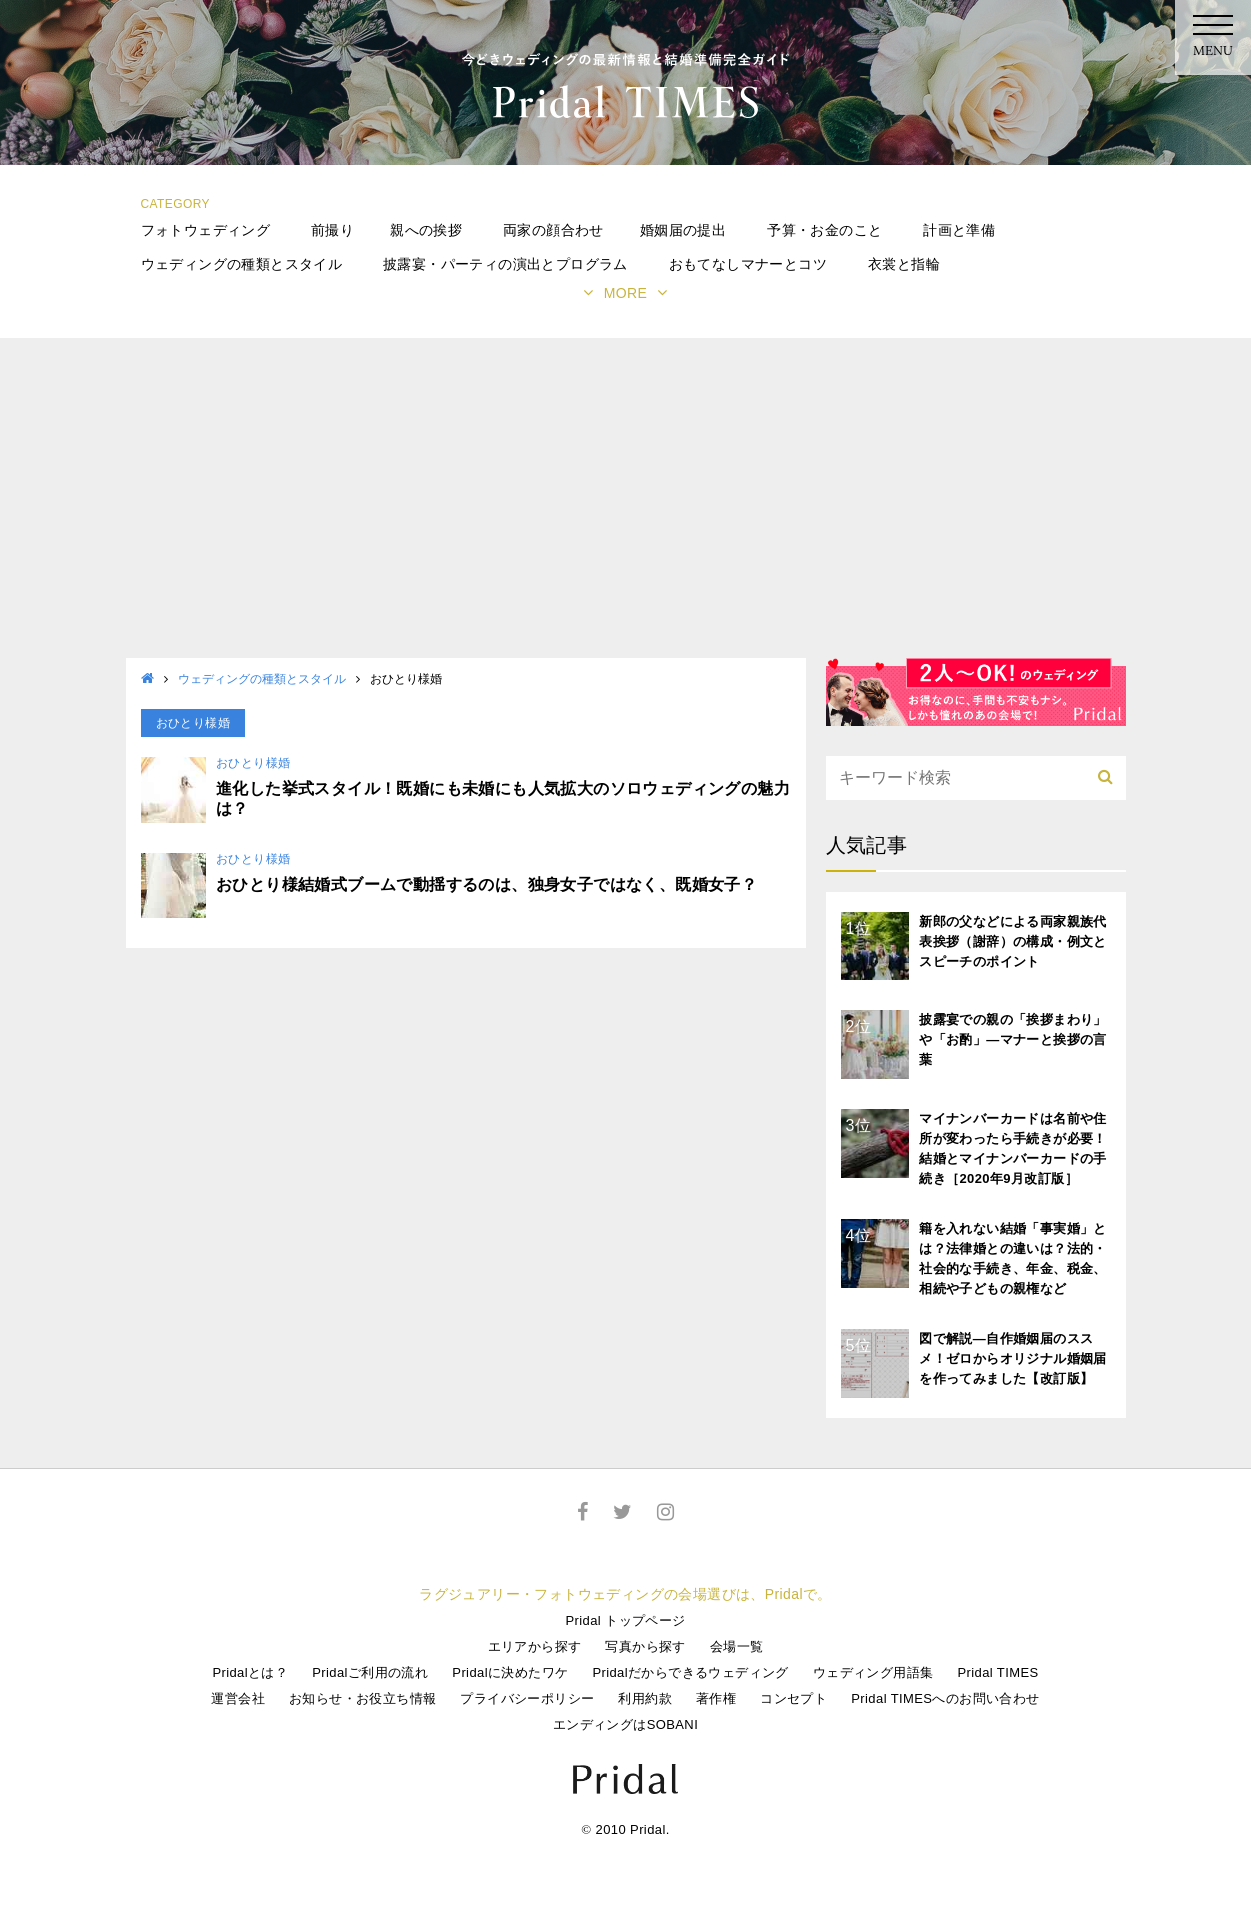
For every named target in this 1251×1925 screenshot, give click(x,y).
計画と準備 (959, 230)
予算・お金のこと (824, 230)
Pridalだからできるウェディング (690, 1672)
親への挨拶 (426, 230)
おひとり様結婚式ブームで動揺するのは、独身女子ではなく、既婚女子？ (486, 884)
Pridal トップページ (625, 1620)
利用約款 (645, 1698)
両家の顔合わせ (553, 230)
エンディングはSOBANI (625, 1724)
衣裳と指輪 (904, 264)
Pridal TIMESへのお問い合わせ (945, 1698)
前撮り (332, 230)
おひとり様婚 (253, 763)
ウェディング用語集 (873, 1672)
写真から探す (645, 1646)
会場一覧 (737, 1646)
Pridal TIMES (997, 1672)
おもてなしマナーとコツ (748, 264)
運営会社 (238, 1698)
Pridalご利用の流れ (370, 1672)
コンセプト (793, 1698)
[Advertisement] (626, 508)
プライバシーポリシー (527, 1698)
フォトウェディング (206, 230)
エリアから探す (535, 1646)
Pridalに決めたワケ (510, 1672)
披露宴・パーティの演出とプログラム (505, 264)
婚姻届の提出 (683, 230)
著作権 (716, 1698)
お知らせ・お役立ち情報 (362, 1698)
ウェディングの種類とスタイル (242, 264)
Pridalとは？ (250, 1672)
